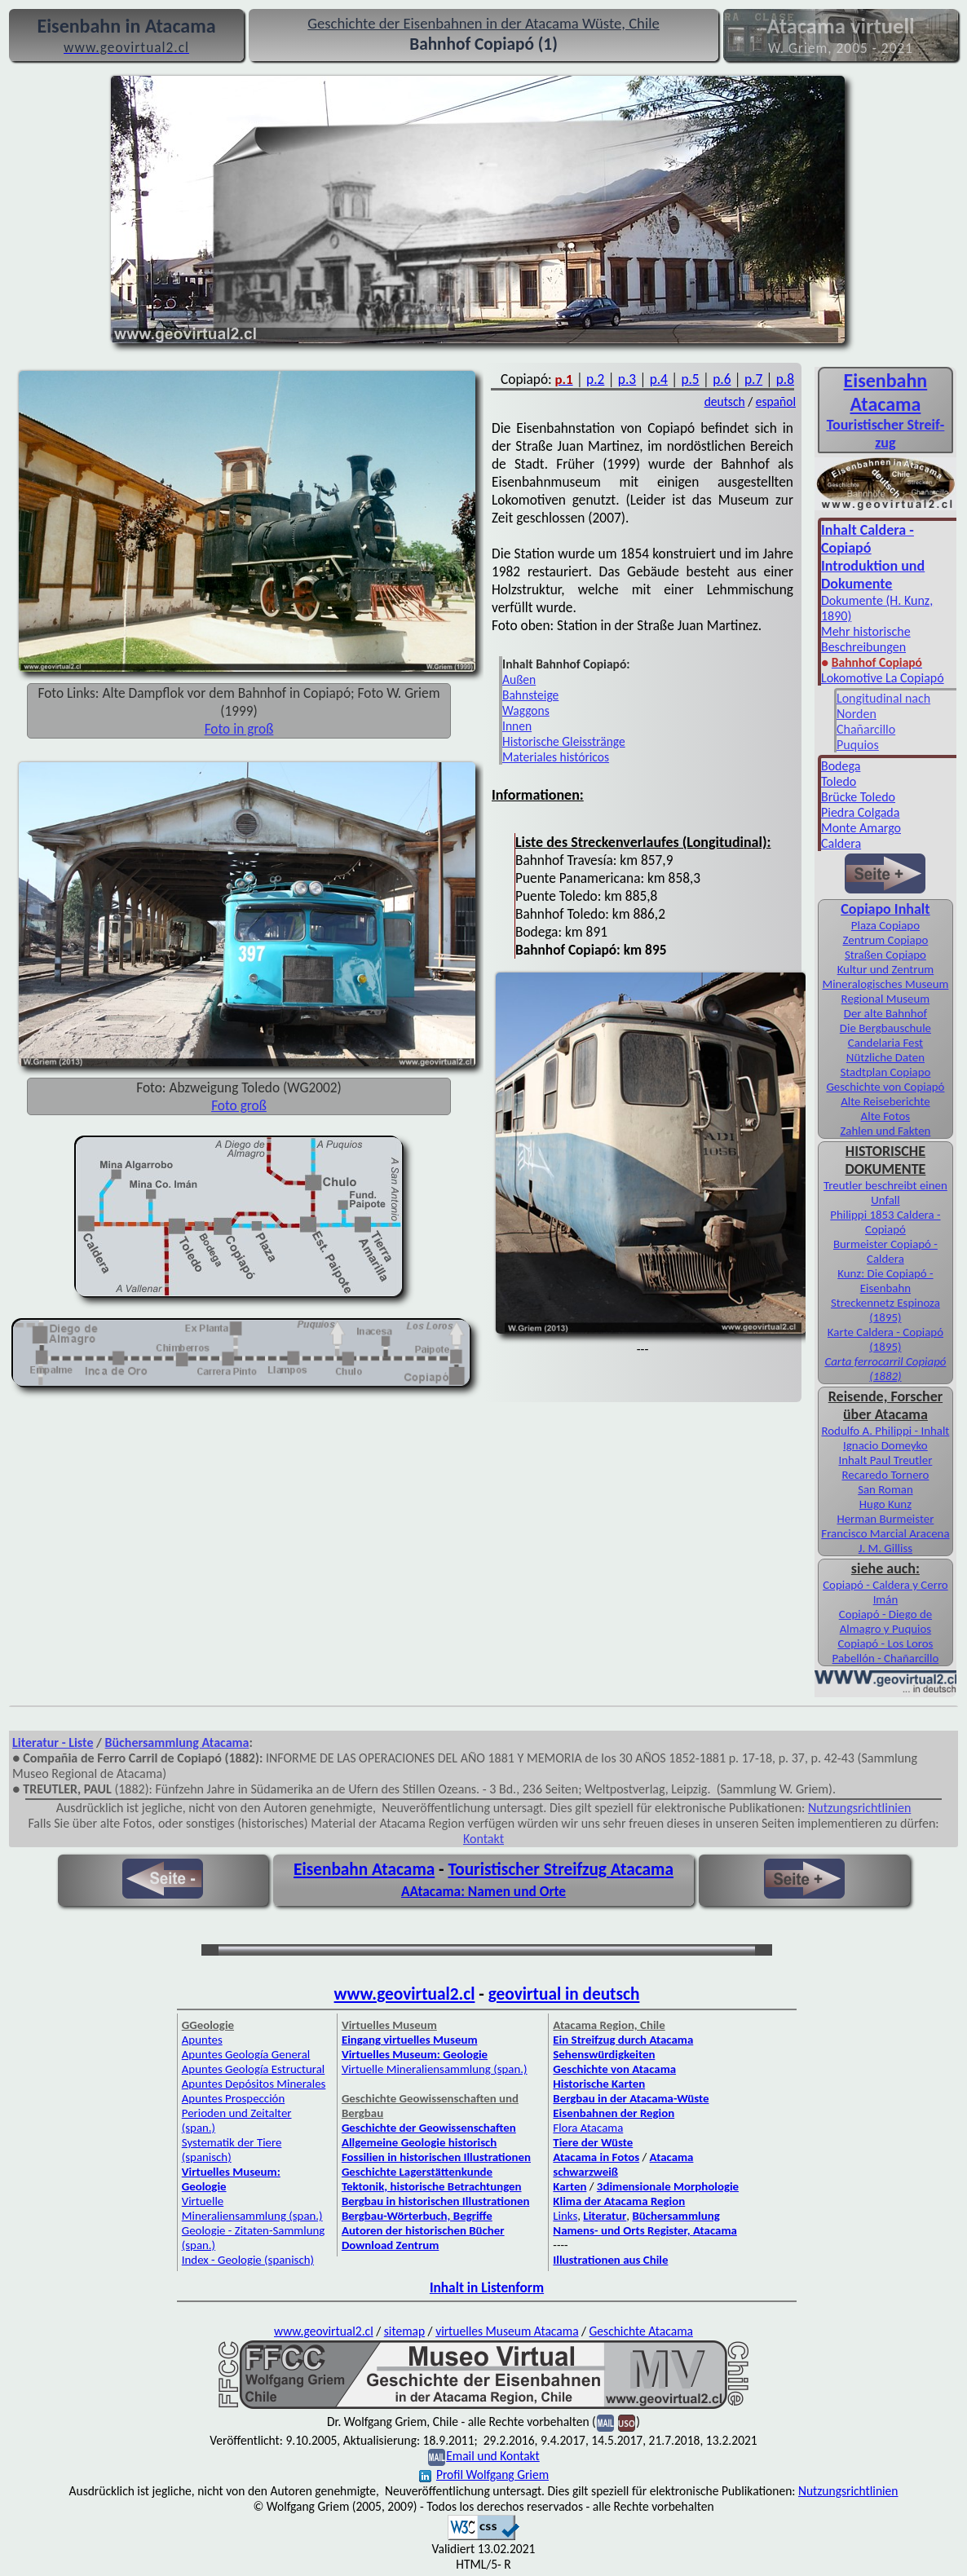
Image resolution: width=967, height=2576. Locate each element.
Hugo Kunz (885, 1504)
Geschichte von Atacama (614, 2069)
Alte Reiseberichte (885, 1101)
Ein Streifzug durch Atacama (623, 2039)
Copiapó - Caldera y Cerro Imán (885, 1592)
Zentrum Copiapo (885, 940)
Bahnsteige (530, 695)
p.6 (722, 379)
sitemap (404, 2331)
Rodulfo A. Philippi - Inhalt (885, 1430)
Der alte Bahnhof (885, 1013)
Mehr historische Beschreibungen (866, 639)
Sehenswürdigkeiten (604, 2054)
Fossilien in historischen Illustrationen (436, 2157)
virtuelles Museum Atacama (506, 2331)
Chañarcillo (866, 729)
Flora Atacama (588, 2127)
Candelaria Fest (885, 1042)
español (776, 401)
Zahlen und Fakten (885, 1130)
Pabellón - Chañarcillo (885, 1658)
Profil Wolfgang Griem (484, 2474)
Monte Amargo (861, 828)
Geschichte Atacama (641, 2331)
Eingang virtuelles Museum (410, 2039)
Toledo (838, 781)
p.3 (627, 379)
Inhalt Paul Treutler (885, 1460)
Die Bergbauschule (885, 1028)
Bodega (840, 766)
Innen (517, 726)
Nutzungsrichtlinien (859, 1807)
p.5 (690, 379)
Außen (519, 679)
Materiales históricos (555, 757)
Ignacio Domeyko (885, 1445)
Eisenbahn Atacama (364, 1869)
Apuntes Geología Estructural (253, 2069)
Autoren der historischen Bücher (423, 2230)
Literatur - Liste (52, 1742)
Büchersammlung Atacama (177, 1742)
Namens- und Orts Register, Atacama (645, 2230)
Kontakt (483, 1838)
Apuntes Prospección (233, 2098)
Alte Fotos (886, 1116)
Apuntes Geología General (246, 2054)
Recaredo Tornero (885, 1474)
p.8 (785, 379)
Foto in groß (239, 729)
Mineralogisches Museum (885, 984)
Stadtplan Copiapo (885, 1072)
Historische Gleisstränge (563, 741)
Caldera (841, 843)
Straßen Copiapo (885, 954)
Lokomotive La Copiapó (882, 678)
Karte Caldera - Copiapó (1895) (885, 1339)
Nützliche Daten (885, 1057)
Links (565, 2215)
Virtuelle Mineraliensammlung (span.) (252, 2208)
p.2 (595, 379)
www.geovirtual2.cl (404, 1994)
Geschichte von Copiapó (885, 1086)
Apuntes (202, 2039)
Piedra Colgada (860, 812)
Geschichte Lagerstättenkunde (417, 2171)
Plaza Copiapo (885, 925)
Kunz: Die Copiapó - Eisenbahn (885, 1280)
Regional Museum (885, 998)
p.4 (659, 379)
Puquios (858, 744)
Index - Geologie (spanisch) (248, 2259)
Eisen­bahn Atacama (886, 392)
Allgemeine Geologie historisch (419, 2142)
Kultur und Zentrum (885, 969)
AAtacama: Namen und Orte (483, 1891)
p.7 (753, 379)
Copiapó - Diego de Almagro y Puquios (885, 1621)
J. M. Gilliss (885, 1548)
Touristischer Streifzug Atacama (560, 1869)
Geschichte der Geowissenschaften (429, 2127)
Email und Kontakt (493, 2456)
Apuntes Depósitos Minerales (254, 2083)
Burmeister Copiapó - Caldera (885, 1251)
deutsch (724, 401)
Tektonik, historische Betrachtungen (432, 2186)
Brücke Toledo (858, 797)
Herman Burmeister (885, 1518)
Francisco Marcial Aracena (885, 1533)
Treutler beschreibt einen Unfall (885, 1192)
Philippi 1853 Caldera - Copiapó (885, 1222)
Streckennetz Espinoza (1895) (885, 1310)
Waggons (526, 710)
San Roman (885, 1489)
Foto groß (239, 1105)
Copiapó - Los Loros (885, 1643)
